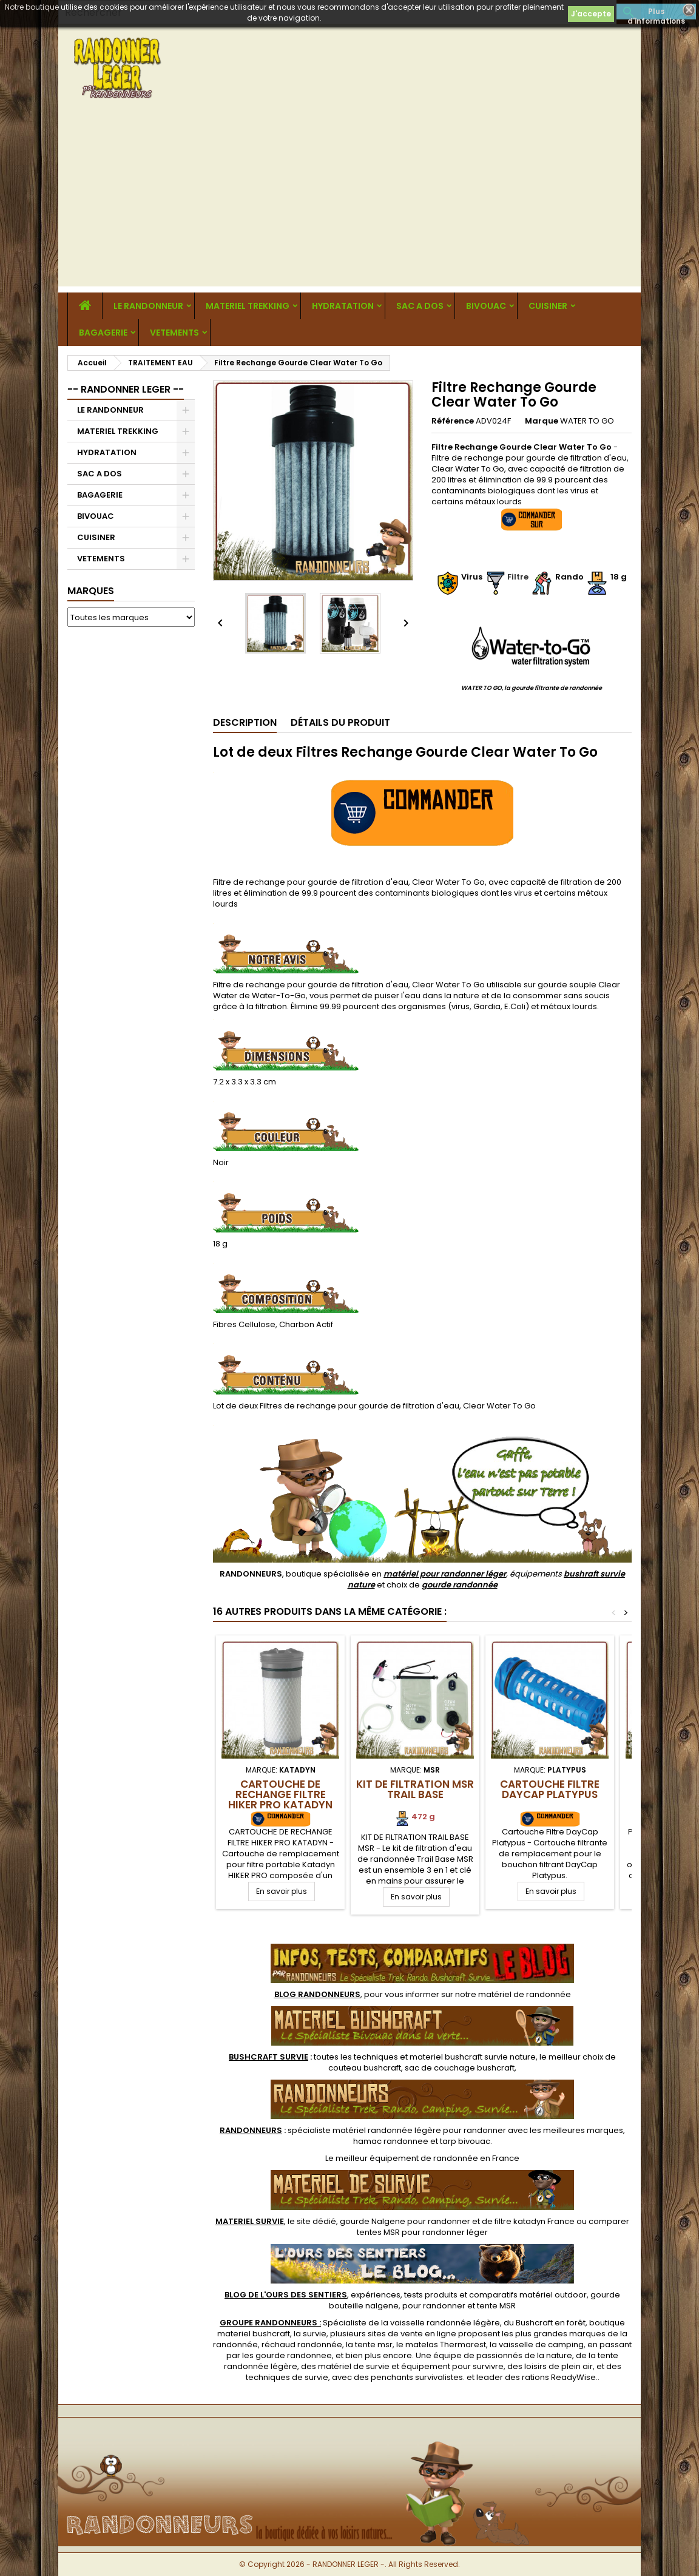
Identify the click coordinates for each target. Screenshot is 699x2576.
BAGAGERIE (103, 332)
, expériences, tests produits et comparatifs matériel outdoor (406, 2294)
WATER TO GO (587, 421)
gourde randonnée (460, 1585)
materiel (473, 2057)
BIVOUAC (486, 306)
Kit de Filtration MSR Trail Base (415, 1789)
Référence (452, 421)
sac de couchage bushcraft (460, 2068)
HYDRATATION (343, 306)
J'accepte (591, 13)
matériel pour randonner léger (444, 1574)
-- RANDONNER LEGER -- (125, 389)
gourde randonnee (293, 2355)
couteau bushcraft (364, 2068)
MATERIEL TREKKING (247, 306)
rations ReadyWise (559, 2377)
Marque (541, 421)
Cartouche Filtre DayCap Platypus (549, 1789)
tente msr (374, 2344)
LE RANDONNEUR (148, 306)
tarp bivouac (465, 2141)
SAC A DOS (420, 306)
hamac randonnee (390, 2141)
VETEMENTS (174, 332)
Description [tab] (245, 722)
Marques (90, 591)
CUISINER (547, 306)
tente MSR (496, 2305)
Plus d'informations (656, 12)
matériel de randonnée (524, 1994)
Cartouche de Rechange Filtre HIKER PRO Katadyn (280, 1794)
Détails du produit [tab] (340, 722)
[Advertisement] (349, 201)
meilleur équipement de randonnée (407, 2158)
